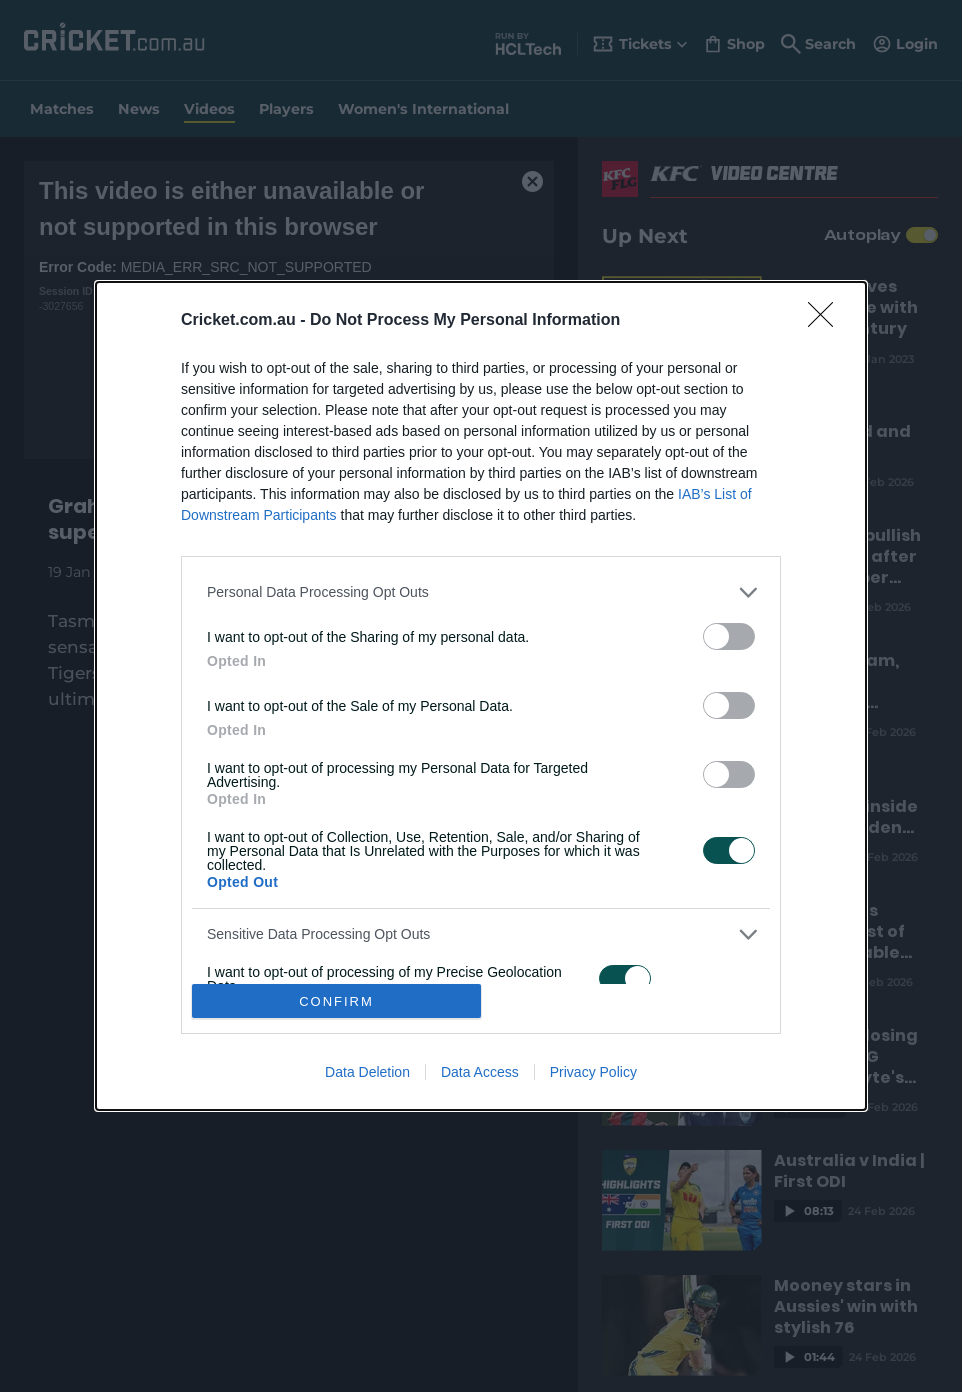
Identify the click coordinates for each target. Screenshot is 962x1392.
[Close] (827, 321)
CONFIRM (336, 1001)
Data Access (480, 1072)
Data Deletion (367, 1072)
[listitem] (481, 592)
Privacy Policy (593, 1072)
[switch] (729, 636)
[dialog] (481, 696)
